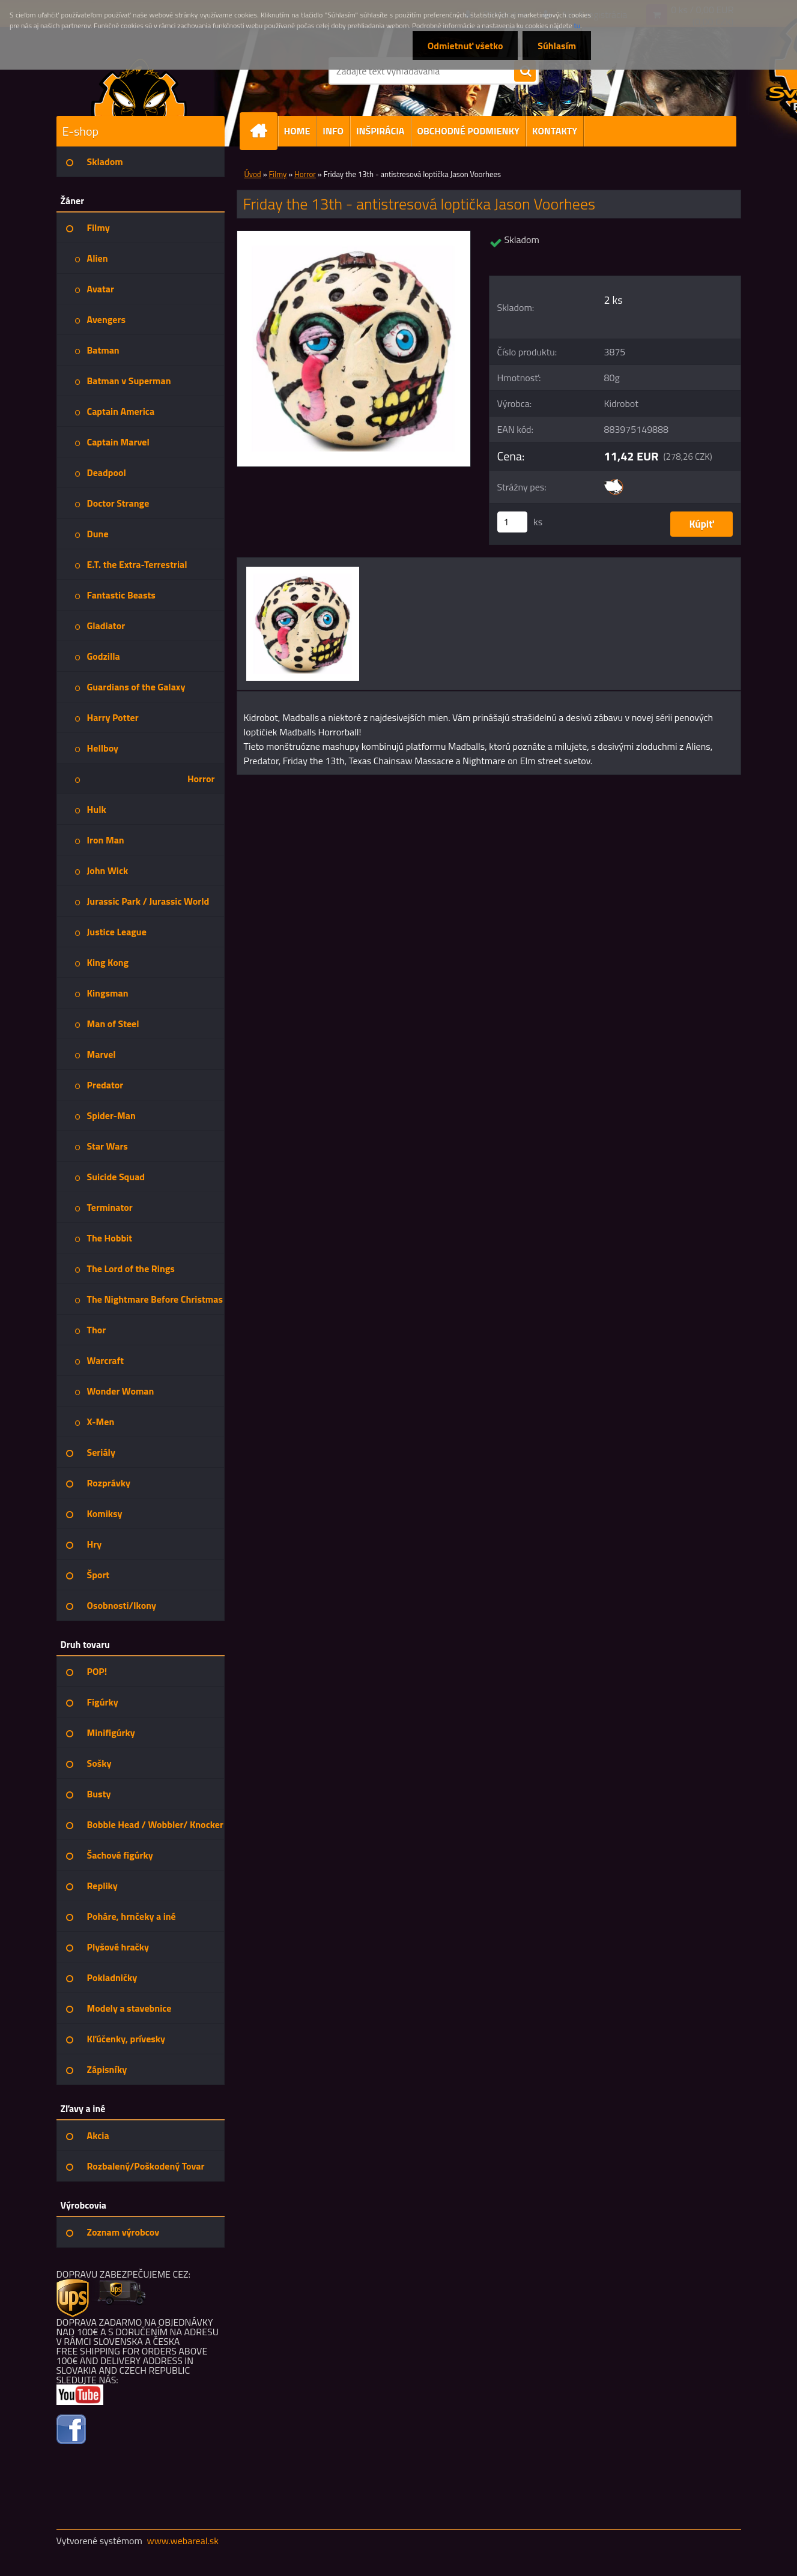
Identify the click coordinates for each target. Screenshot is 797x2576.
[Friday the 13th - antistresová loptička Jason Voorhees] (354, 236)
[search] (525, 71)
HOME (297, 131)
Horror (305, 174)
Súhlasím (557, 45)
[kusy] (512, 521)
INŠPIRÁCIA (380, 131)
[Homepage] (263, 131)
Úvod (252, 174)
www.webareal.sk (183, 2540)
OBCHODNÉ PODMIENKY (468, 131)
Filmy (278, 174)
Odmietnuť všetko (465, 45)
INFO (333, 131)
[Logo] (139, 86)
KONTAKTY (554, 131)
